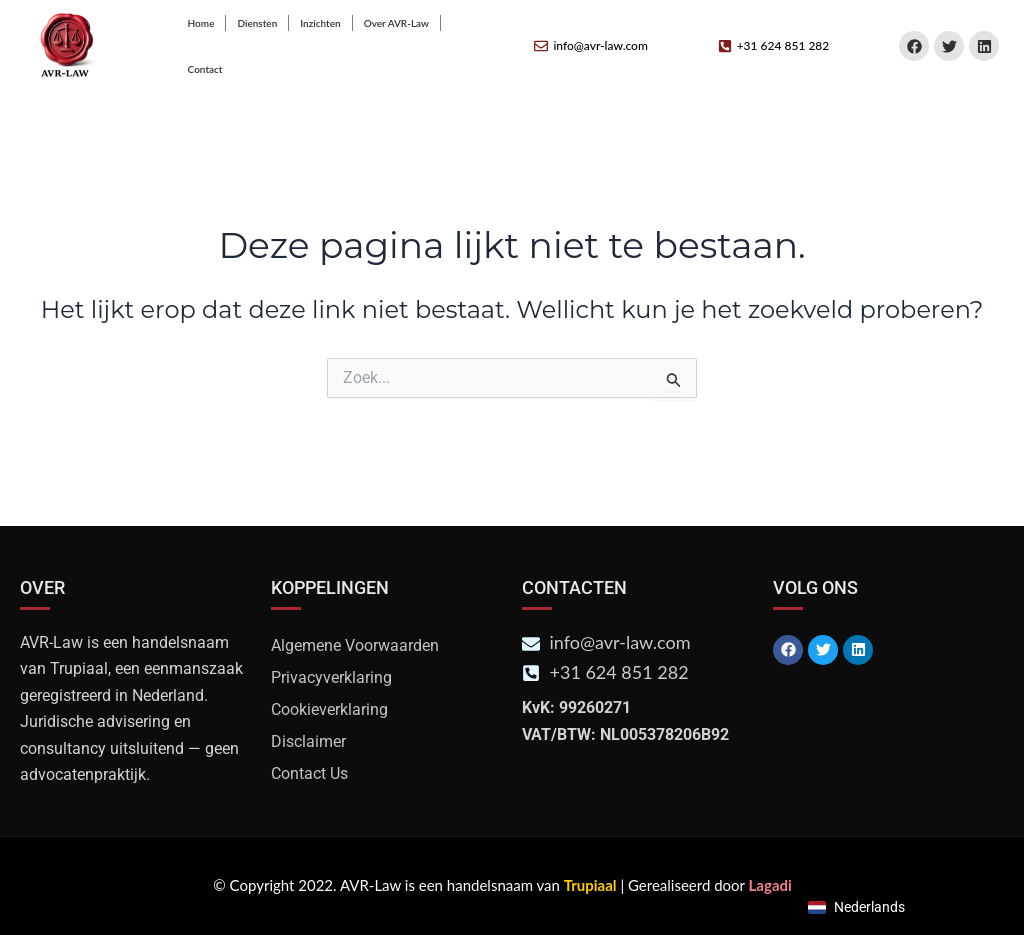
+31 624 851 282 (783, 45)
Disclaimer (308, 741)
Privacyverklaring (331, 677)
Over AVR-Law (396, 23)
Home (201, 23)
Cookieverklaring (329, 709)
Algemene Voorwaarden (355, 645)
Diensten (257, 23)
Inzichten (320, 23)
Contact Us (309, 773)
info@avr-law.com (600, 45)
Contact (205, 69)
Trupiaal (590, 885)
